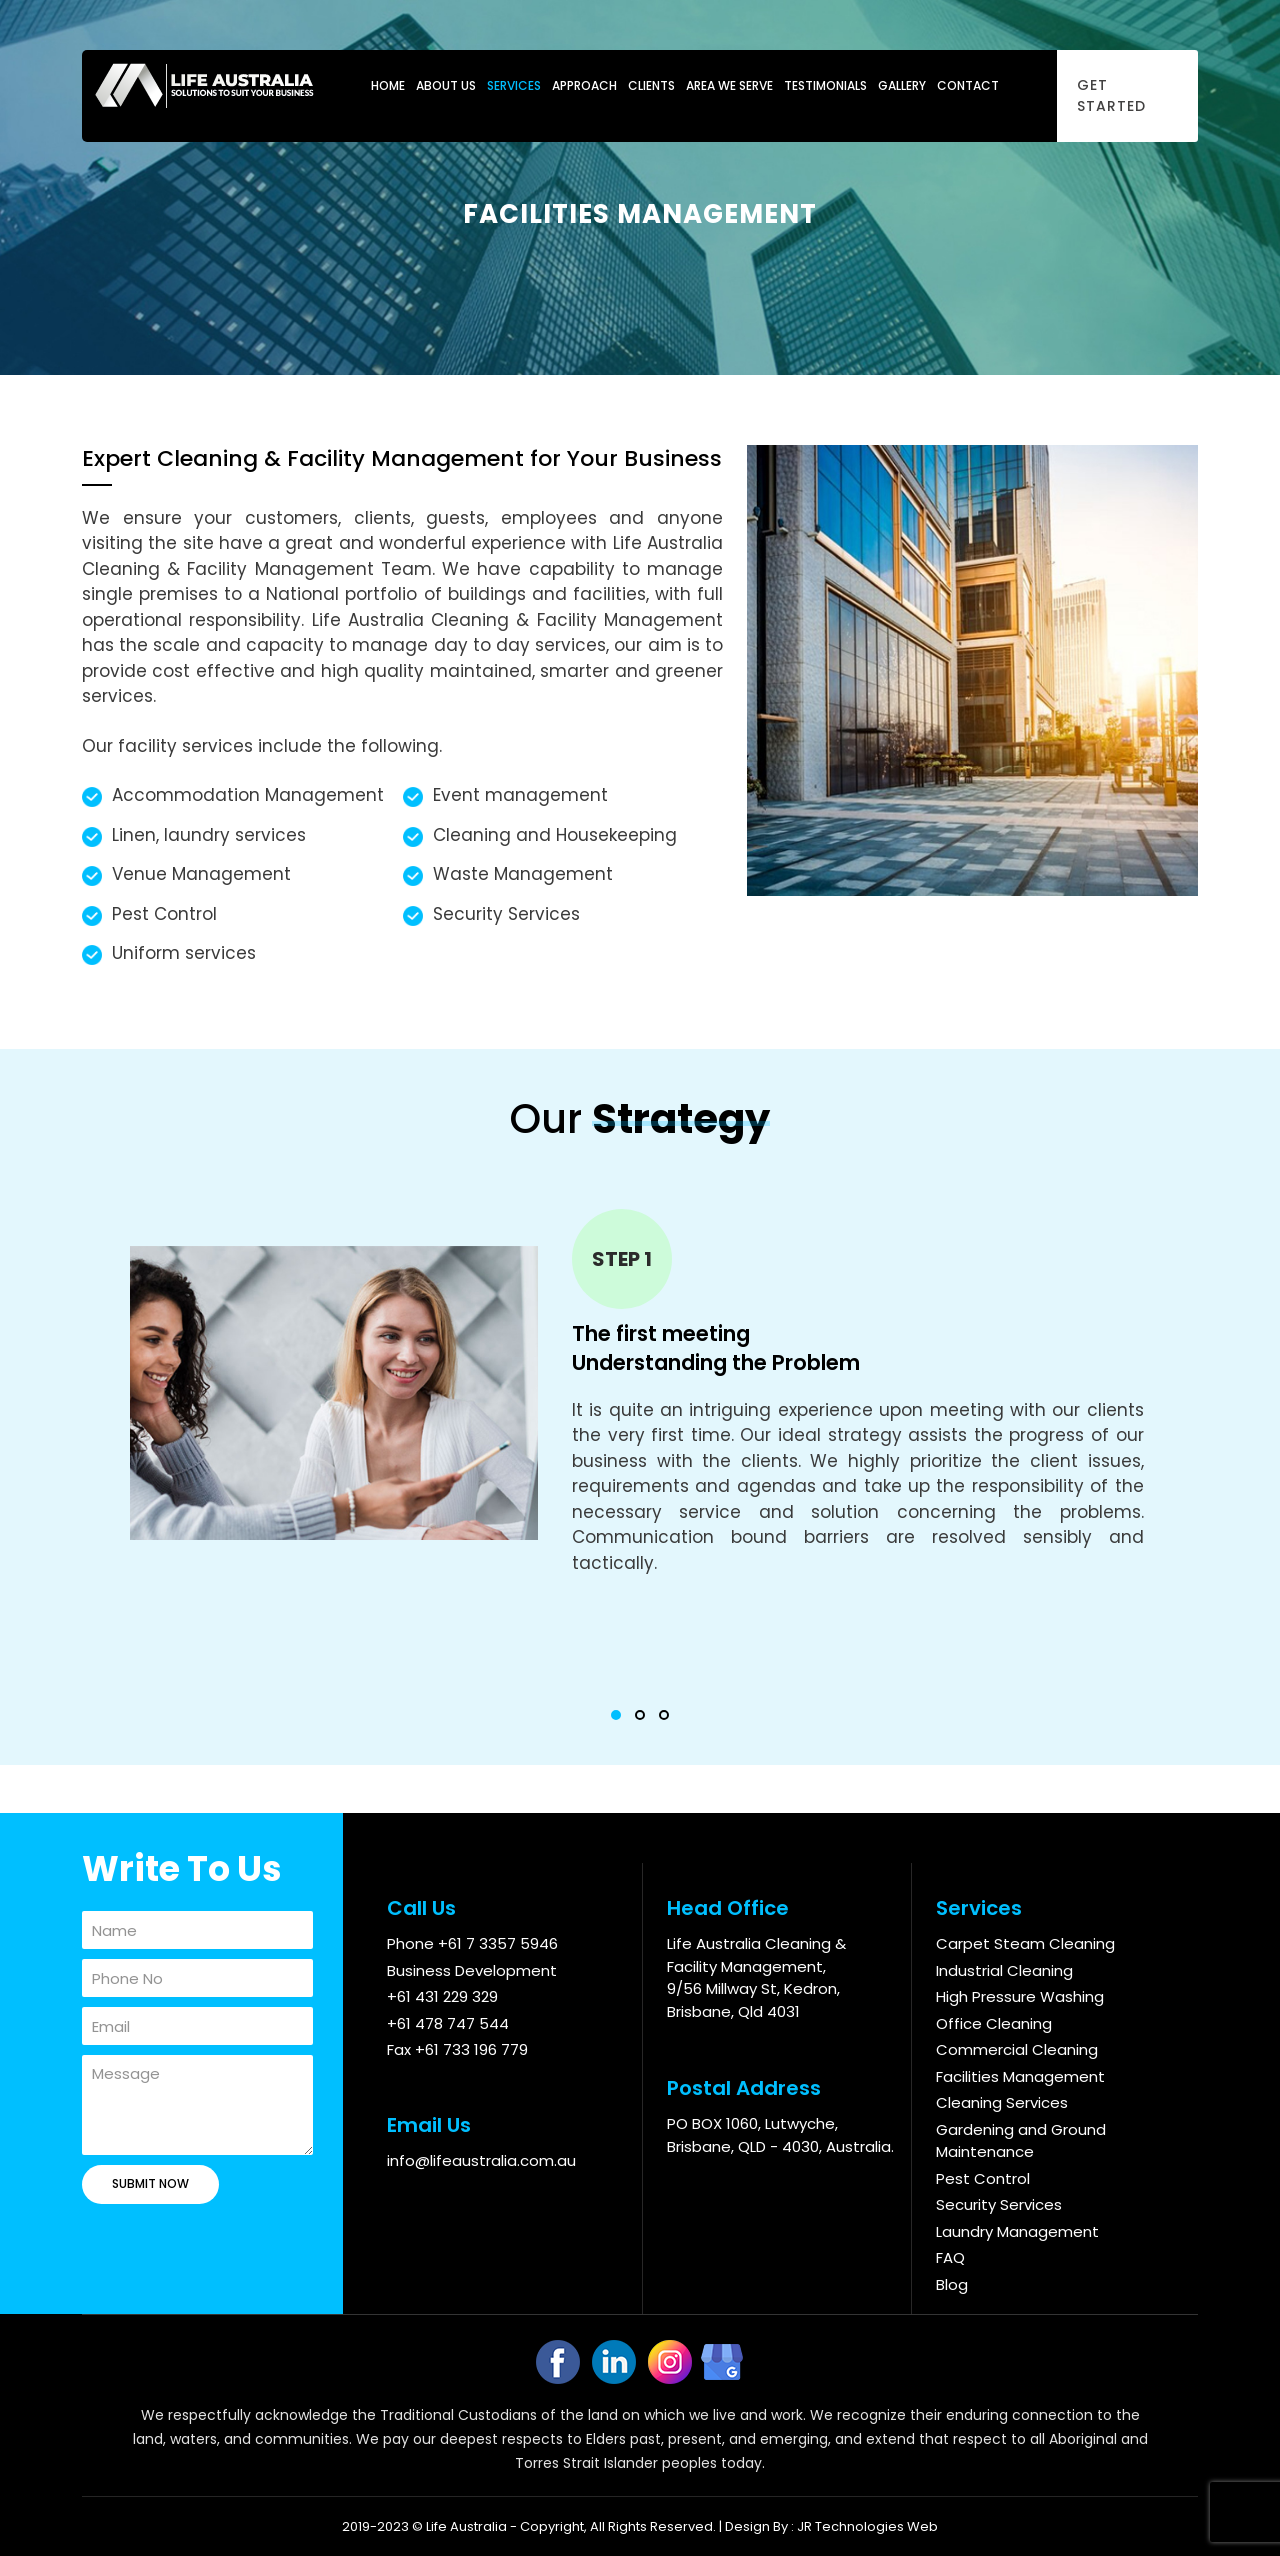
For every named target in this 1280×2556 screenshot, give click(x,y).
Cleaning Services (1002, 2102)
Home (388, 85)
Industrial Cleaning (1004, 1970)
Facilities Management (1020, 2076)
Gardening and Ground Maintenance (1021, 2141)
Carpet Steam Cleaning (1025, 1943)
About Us (446, 85)
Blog (952, 2284)
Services (514, 85)
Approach (584, 85)
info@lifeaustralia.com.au (481, 2160)
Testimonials (825, 85)
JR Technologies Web (867, 2526)
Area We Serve (729, 85)
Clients (651, 85)
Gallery (902, 85)
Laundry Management (1017, 2231)
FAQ (950, 2257)
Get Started (1111, 95)
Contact (968, 85)
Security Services (999, 2204)
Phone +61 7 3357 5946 (472, 1943)
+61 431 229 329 (442, 1996)
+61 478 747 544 (448, 2023)
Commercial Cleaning (1017, 2049)
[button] (616, 1715)
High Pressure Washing (1020, 1996)
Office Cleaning (994, 2023)
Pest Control (983, 2178)
